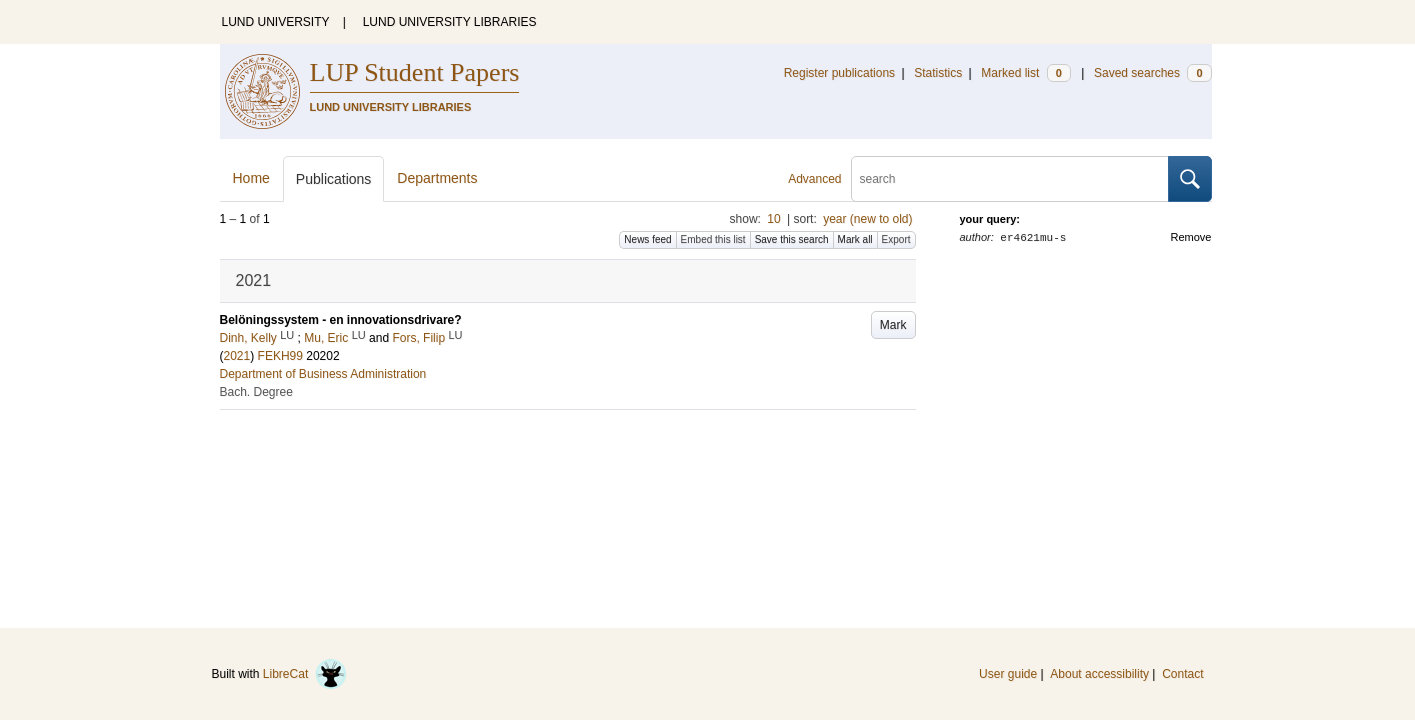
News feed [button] (647, 239)
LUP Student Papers (415, 72)
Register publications (839, 73)
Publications (334, 179)
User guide (1008, 674)
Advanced (814, 179)
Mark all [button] (855, 239)
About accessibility (1099, 674)
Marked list (1025, 73)
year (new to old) (867, 219)
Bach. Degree (256, 392)
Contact (1182, 674)
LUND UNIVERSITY (276, 22)
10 (773, 219)
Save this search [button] (792, 239)
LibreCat (305, 674)
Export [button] (896, 239)
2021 (237, 356)
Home (251, 178)
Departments (437, 178)
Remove (1191, 237)
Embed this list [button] (713, 239)
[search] (1010, 179)
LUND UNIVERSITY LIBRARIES (450, 22)
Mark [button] (893, 325)
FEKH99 (280, 356)
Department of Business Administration (323, 374)
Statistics (938, 73)
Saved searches (1153, 73)
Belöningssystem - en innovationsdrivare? (341, 320)
